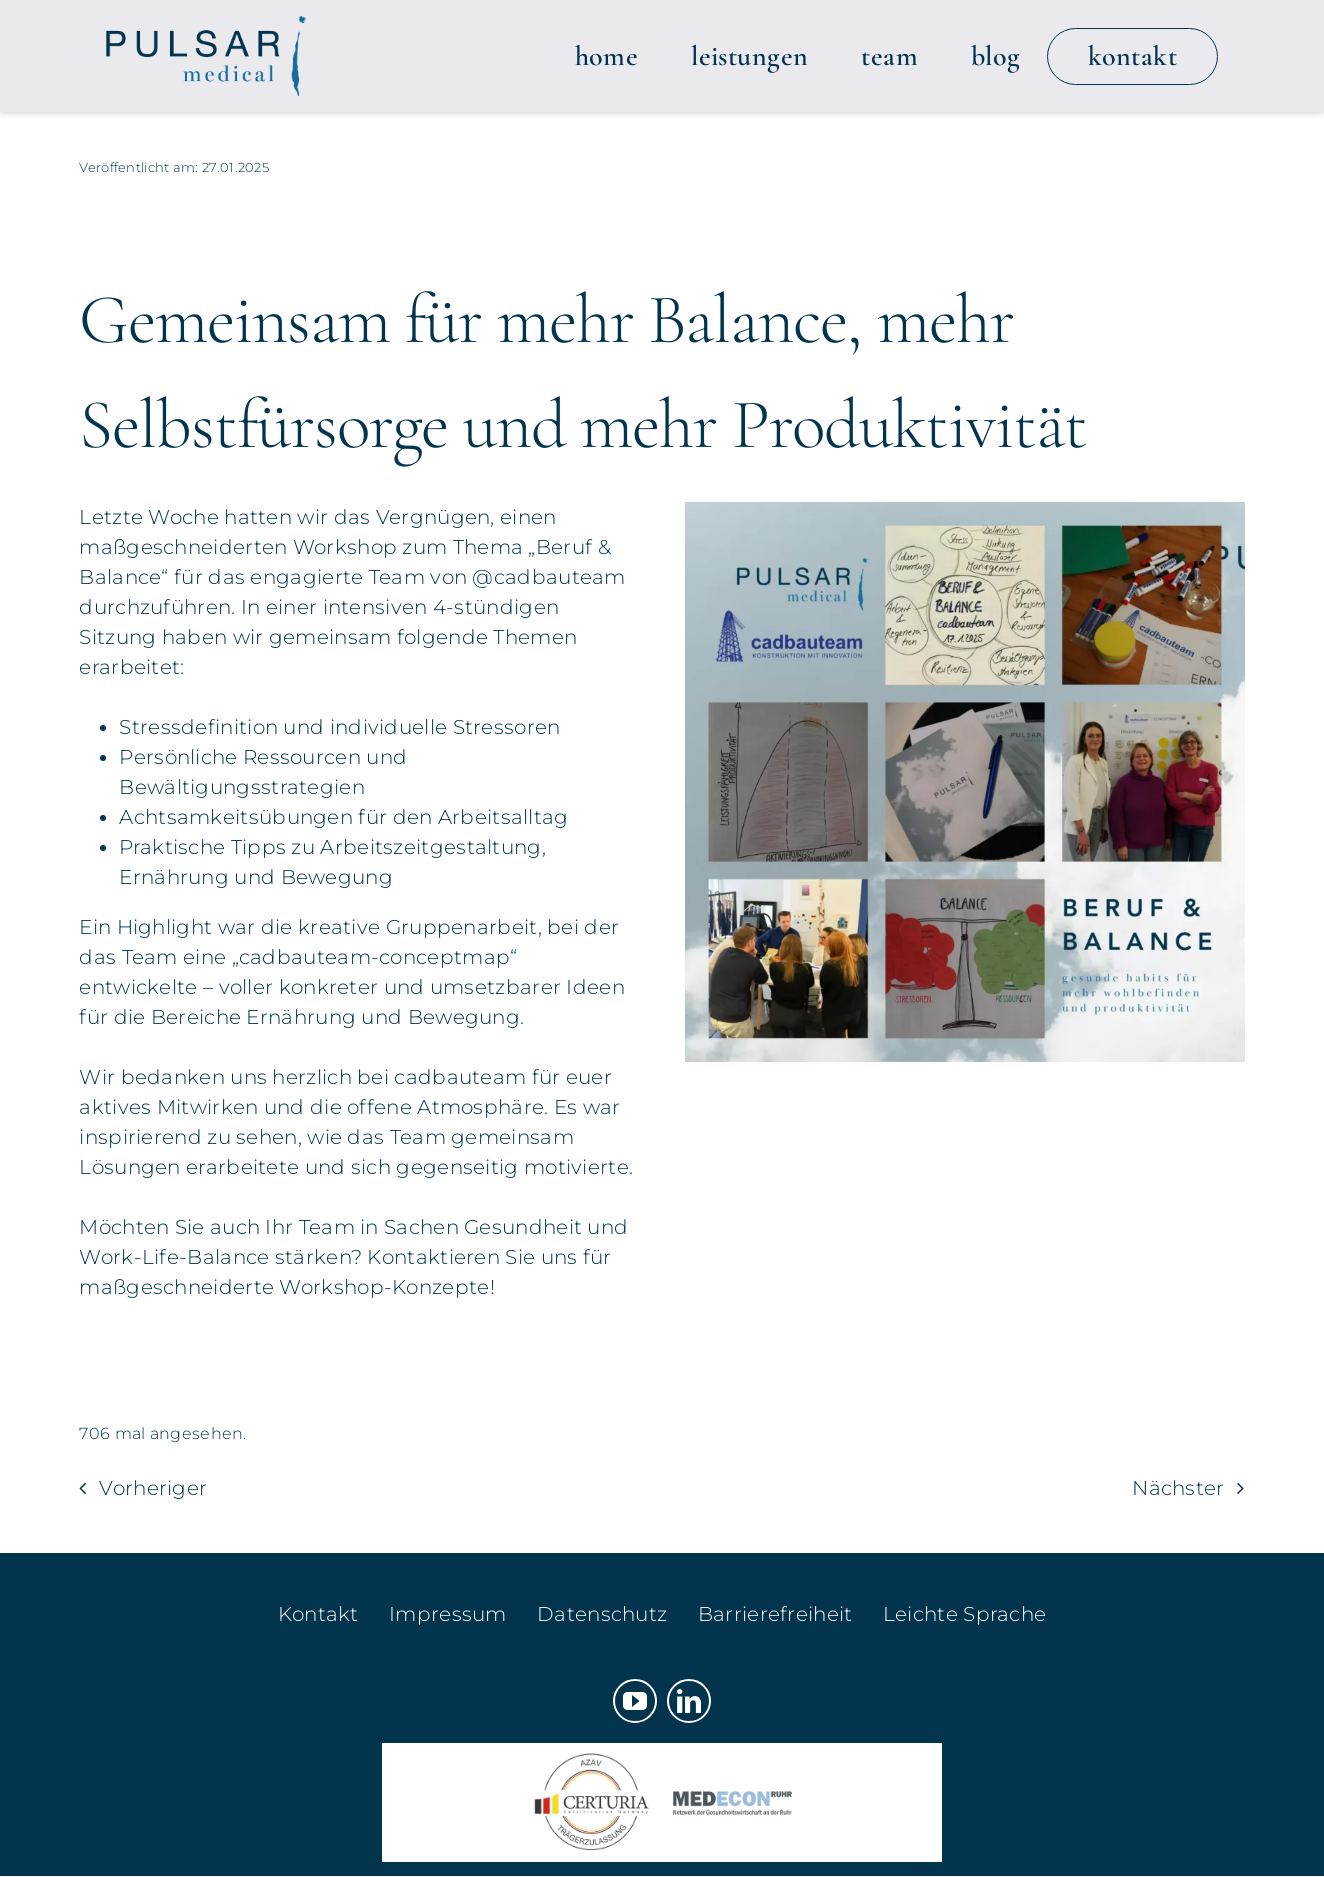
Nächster (1178, 1488)
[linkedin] (689, 1701)
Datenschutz (602, 1614)
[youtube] (635, 1701)
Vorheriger (153, 1488)
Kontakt (318, 1614)
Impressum (448, 1614)
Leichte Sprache (965, 1614)
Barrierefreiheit (775, 1614)
